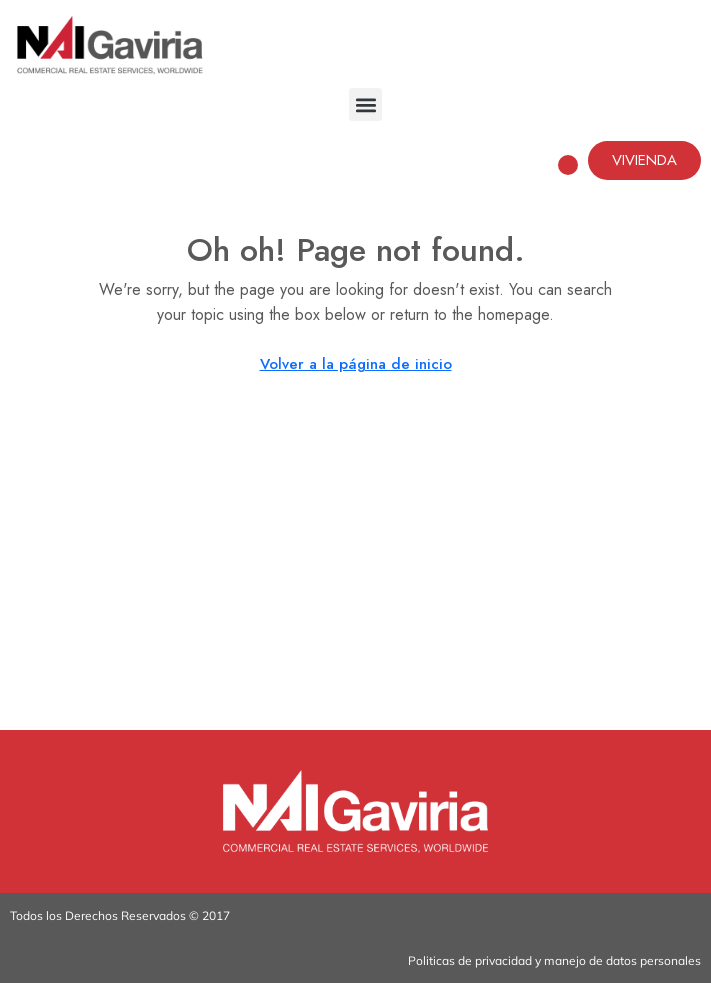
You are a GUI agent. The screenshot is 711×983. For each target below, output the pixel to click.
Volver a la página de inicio (356, 364)
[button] (365, 104)
